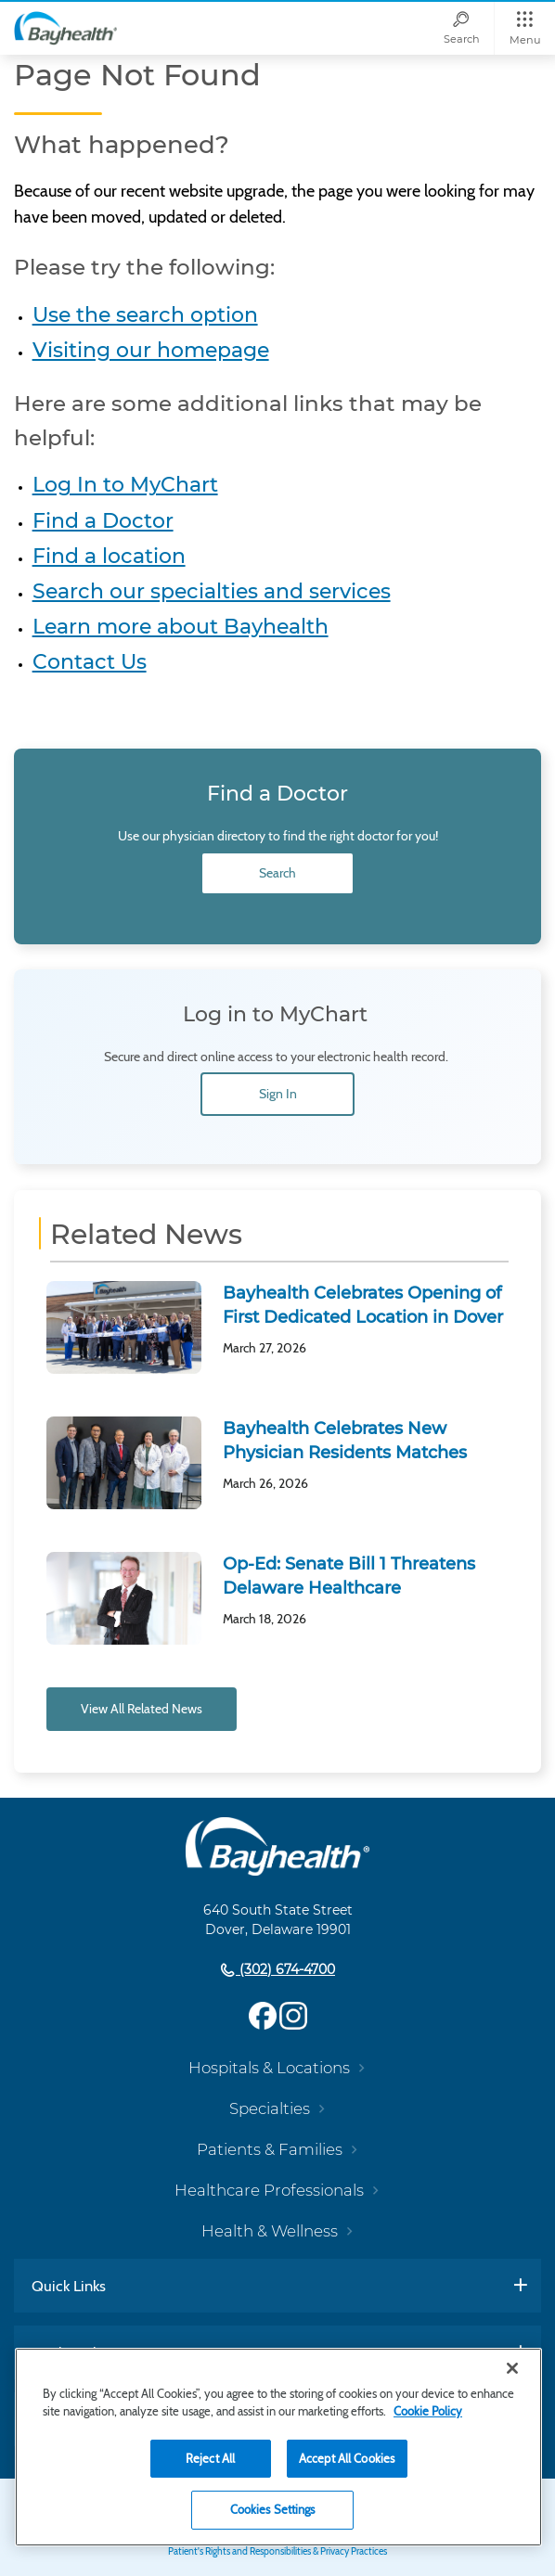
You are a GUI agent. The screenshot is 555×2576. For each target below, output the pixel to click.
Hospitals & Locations (269, 2067)
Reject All (210, 2458)
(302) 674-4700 (285, 1969)
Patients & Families (269, 2149)
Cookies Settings (273, 2509)
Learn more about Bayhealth (180, 626)
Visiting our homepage (150, 350)
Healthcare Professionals (269, 2190)
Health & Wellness (269, 2231)
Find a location (109, 556)
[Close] (512, 2368)
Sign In (278, 1093)
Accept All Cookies (346, 2458)
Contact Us (89, 661)
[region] (278, 2447)
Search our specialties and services (211, 591)
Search (277, 873)
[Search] (461, 28)
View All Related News (141, 1708)
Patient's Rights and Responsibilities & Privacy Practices (277, 2551)
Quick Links (69, 2285)
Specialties (269, 2108)
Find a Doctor (103, 520)
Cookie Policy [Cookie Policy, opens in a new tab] (428, 2410)
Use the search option (145, 314)
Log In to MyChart (125, 484)
